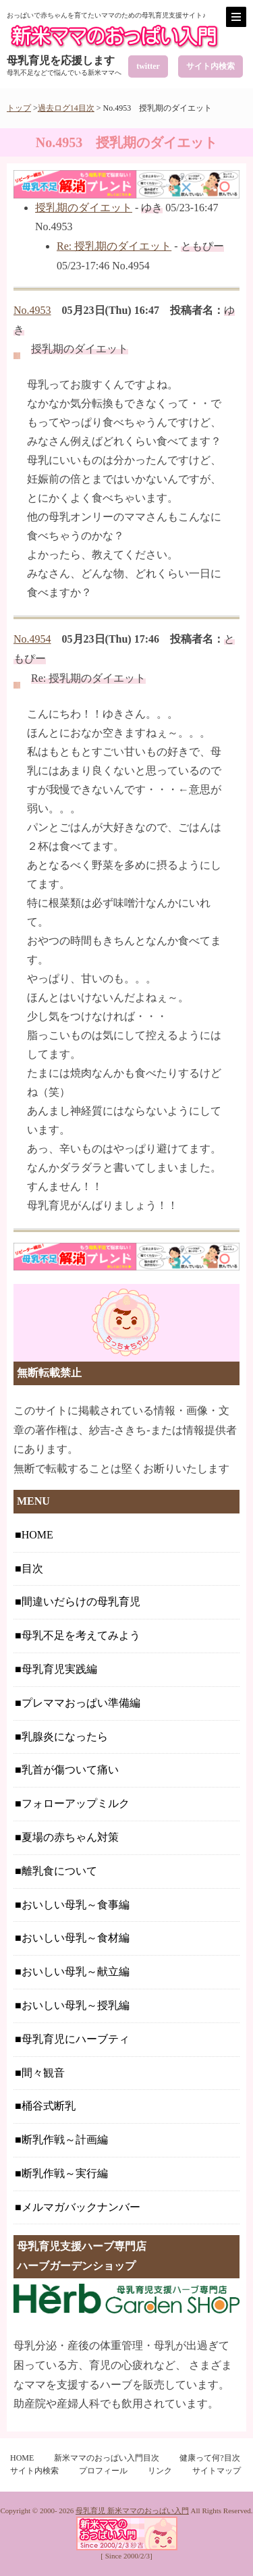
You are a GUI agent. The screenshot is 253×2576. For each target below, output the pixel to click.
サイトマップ (216, 2470)
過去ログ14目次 (66, 108)
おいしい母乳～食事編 (76, 1904)
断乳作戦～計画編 (65, 2139)
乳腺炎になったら (65, 1736)
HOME (37, 1534)
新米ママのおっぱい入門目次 (106, 2458)
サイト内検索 (210, 66)
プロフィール (103, 2470)
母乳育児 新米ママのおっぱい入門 (132, 2510)
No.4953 (32, 310)
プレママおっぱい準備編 (81, 1703)
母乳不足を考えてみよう (81, 1635)
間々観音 (43, 2072)
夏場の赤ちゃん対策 (70, 1837)
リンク (160, 2470)
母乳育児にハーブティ (76, 2039)
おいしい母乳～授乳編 (76, 2005)
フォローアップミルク (76, 1803)
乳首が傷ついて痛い (70, 1769)
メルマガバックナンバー (81, 2207)
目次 (32, 1568)
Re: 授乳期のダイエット (114, 246)
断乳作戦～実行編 (65, 2173)
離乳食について (59, 1871)
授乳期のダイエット (83, 207)
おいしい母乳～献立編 (76, 1971)
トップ (19, 108)
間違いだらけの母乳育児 (81, 1601)
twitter (148, 66)
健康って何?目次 (209, 2458)
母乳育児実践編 (59, 1669)
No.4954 (32, 639)
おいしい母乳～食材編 (76, 1937)
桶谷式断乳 (49, 2106)
